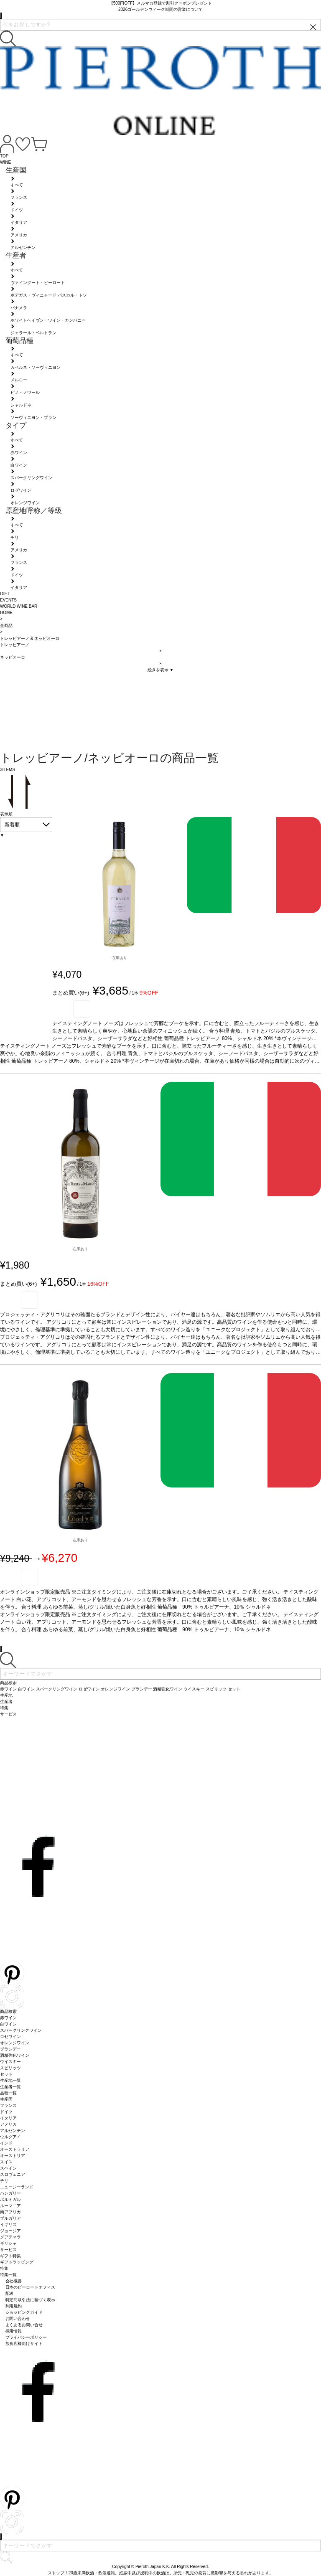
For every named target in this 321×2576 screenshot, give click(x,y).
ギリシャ (8, 2243)
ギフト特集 (10, 2256)
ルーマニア (10, 2205)
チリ (4, 2180)
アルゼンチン (12, 2130)
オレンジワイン (14, 2042)
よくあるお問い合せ (24, 2324)
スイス (6, 2162)
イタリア (8, 2118)
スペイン (8, 2168)
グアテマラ (10, 2237)
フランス (8, 2105)
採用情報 (13, 2331)
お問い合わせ (18, 2318)
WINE (5, 162)
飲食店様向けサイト (24, 2343)
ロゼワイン (10, 2036)
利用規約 (13, 2306)
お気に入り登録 (81, 1009)
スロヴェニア (12, 2174)
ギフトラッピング (16, 2262)
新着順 (12, 824)
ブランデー (10, 2049)
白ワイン (8, 2024)
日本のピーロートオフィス (30, 2287)
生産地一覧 (10, 2080)
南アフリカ (10, 2212)
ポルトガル (10, 2199)
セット (6, 2074)
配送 (9, 2293)
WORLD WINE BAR (18, 606)
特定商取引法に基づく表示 (30, 2299)
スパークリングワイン (21, 2030)
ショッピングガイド (24, 2312)
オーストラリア (14, 2149)
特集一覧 (8, 2274)
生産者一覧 (10, 2086)
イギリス (8, 2224)
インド (6, 2143)
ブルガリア (10, 2218)
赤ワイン (8, 2017)
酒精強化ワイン (14, 2055)
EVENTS (8, 600)
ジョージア (10, 2230)
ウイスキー (10, 2061)
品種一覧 (8, 2093)
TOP (4, 156)
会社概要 (13, 2281)
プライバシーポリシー (26, 2337)
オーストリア (12, 2155)
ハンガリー (10, 2193)
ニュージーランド (16, 2187)
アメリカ (8, 2124)
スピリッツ (10, 2068)
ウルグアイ (10, 2136)
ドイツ (6, 2111)
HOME (6, 612)
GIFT (5, 593)
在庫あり (119, 958)
